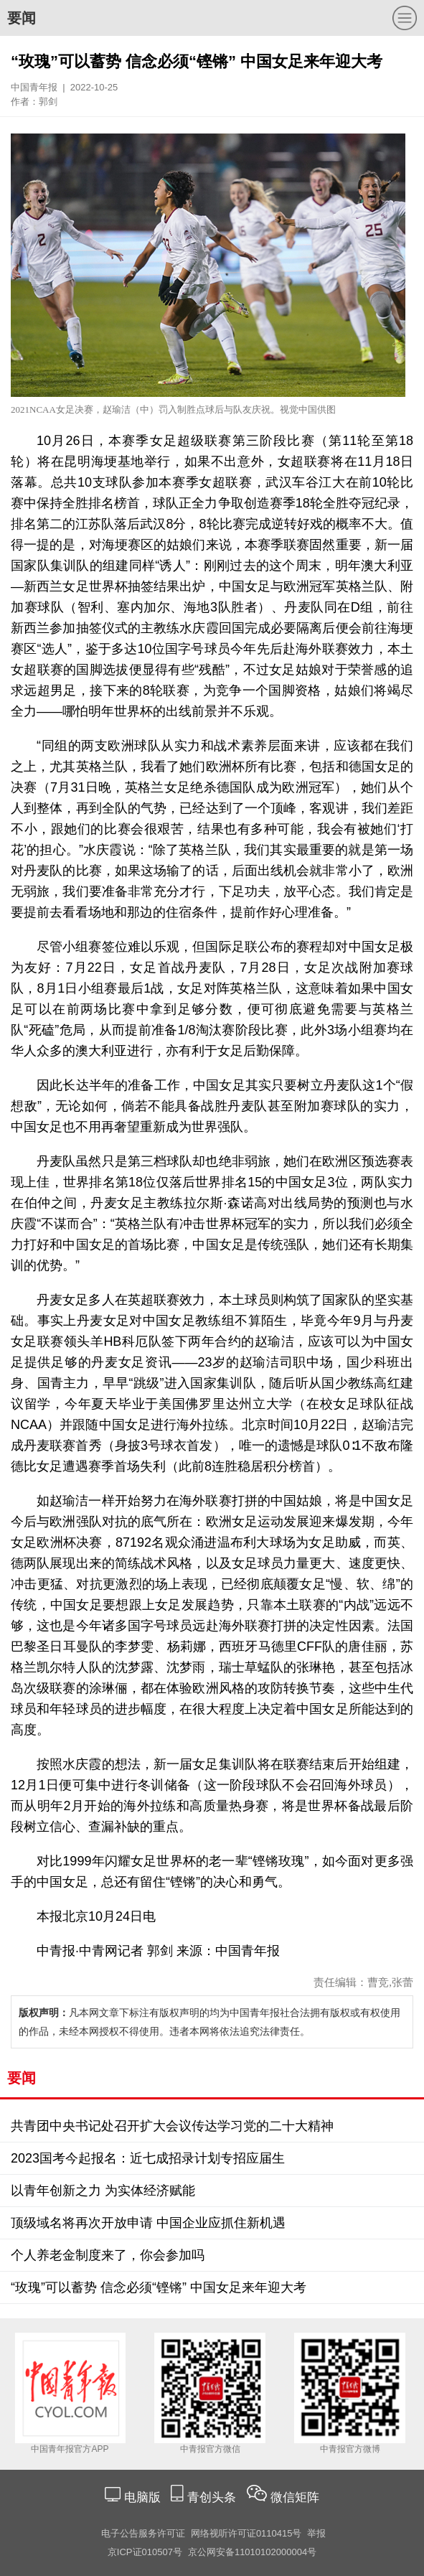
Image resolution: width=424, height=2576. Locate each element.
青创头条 (213, 2497)
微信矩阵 (294, 2497)
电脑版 (142, 2497)
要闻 (21, 18)
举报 (316, 2533)
